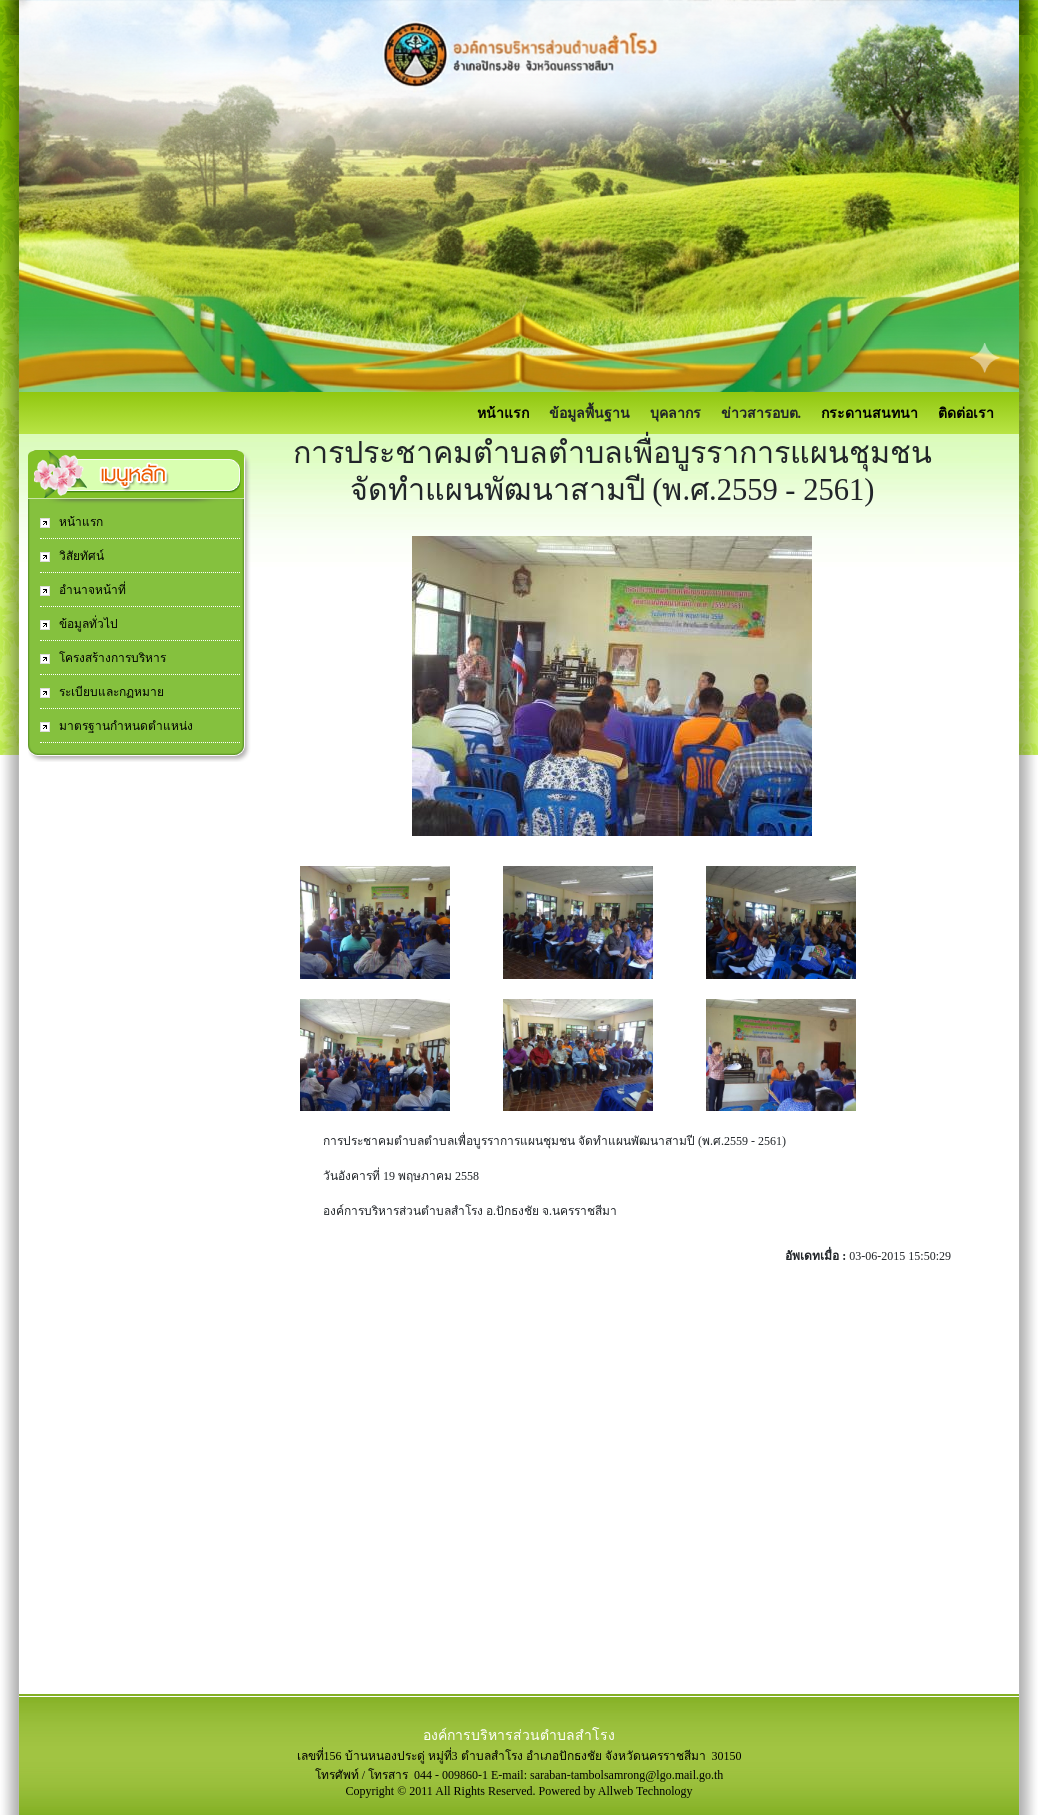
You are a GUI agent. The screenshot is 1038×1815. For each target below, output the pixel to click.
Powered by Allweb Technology (616, 1791)
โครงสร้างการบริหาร (111, 658)
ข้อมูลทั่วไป (87, 624)
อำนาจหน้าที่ (91, 590)
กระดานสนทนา (869, 413)
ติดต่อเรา (966, 413)
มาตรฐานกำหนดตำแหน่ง (124, 726)
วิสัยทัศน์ (80, 556)
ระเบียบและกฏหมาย (110, 692)
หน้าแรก (503, 413)
